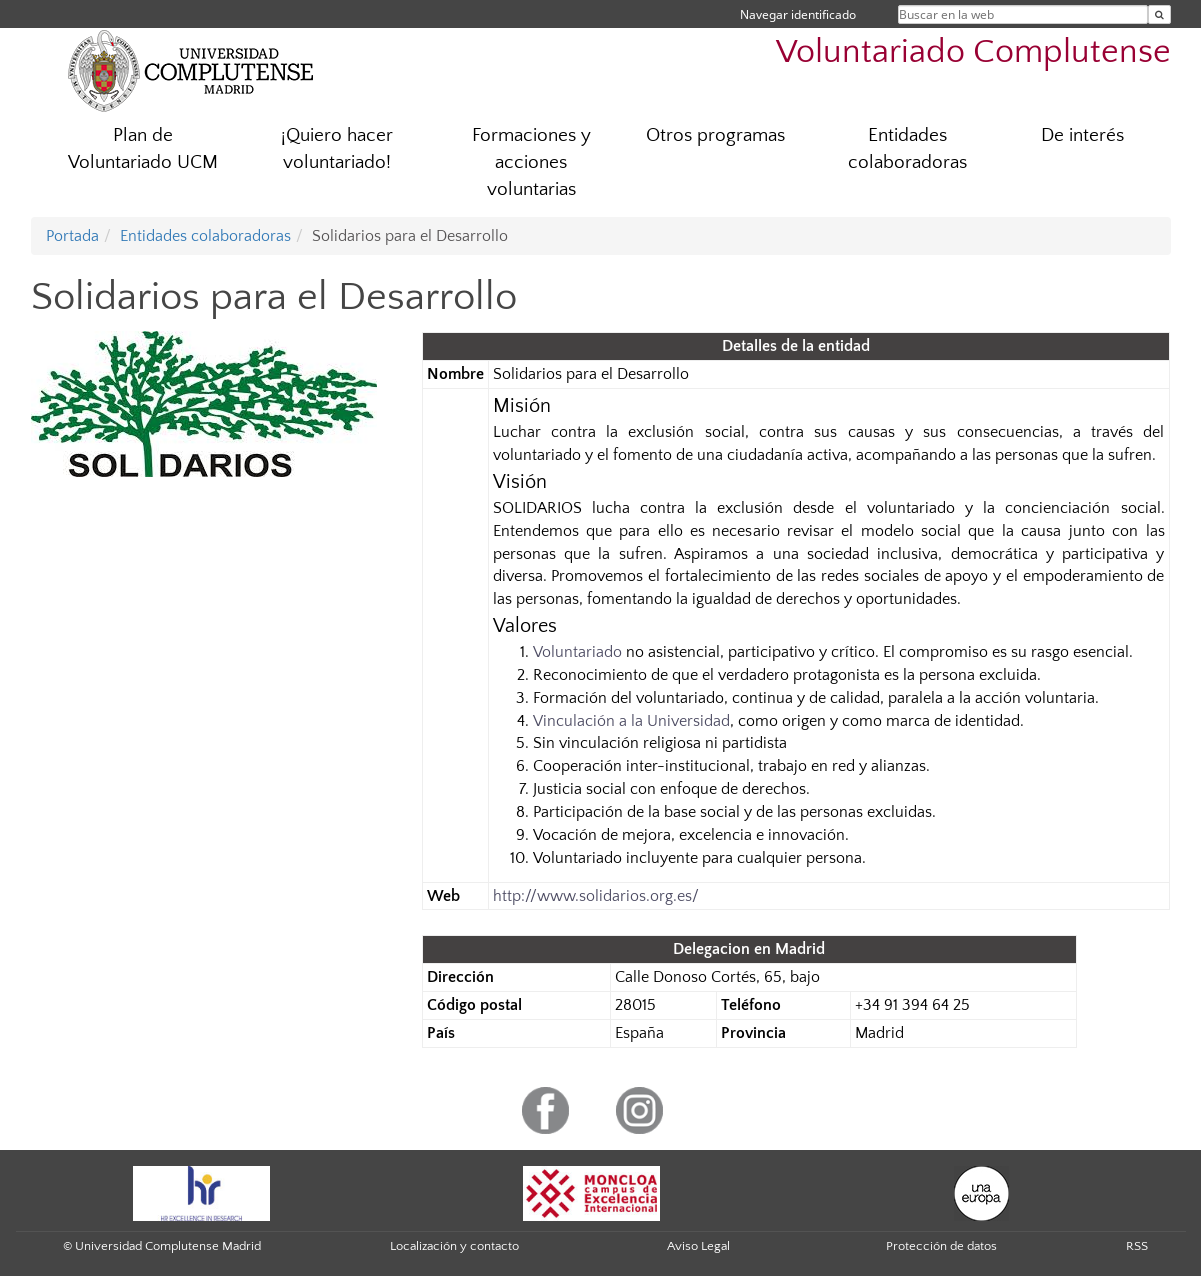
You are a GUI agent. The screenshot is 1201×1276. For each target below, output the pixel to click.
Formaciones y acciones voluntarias (531, 162)
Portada (72, 236)
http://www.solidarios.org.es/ (596, 896)
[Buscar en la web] (1159, 14)
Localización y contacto (454, 1246)
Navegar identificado (798, 14)
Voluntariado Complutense (973, 52)
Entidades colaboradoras (907, 149)
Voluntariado (577, 652)
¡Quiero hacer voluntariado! (337, 149)
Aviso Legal (698, 1246)
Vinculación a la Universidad (631, 721)
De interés (1082, 135)
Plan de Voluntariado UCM (143, 149)
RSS (1137, 1246)
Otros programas (715, 135)
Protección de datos (941, 1246)
